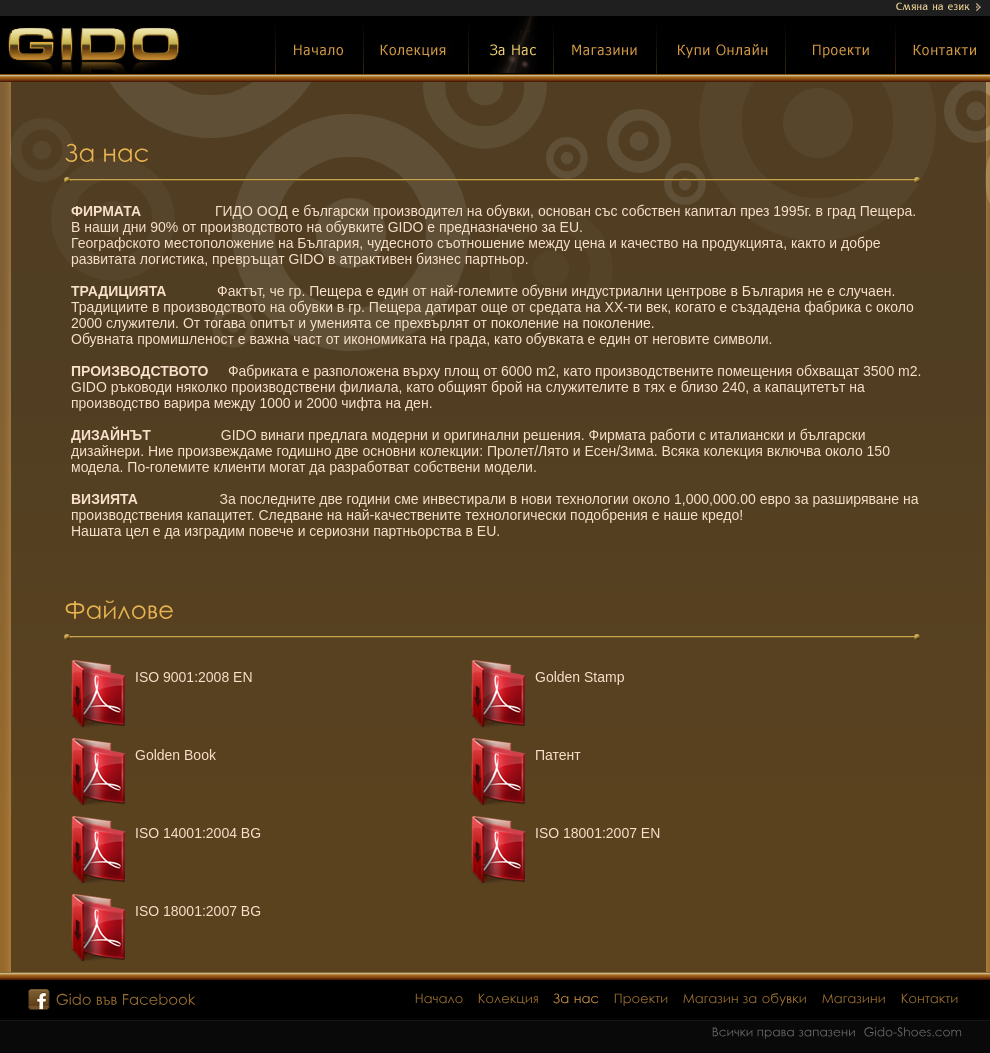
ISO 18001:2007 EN (597, 833)
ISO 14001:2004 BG (198, 833)
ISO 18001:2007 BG (198, 911)
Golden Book (175, 755)
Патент (558, 755)
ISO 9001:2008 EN (194, 677)
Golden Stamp (580, 677)
